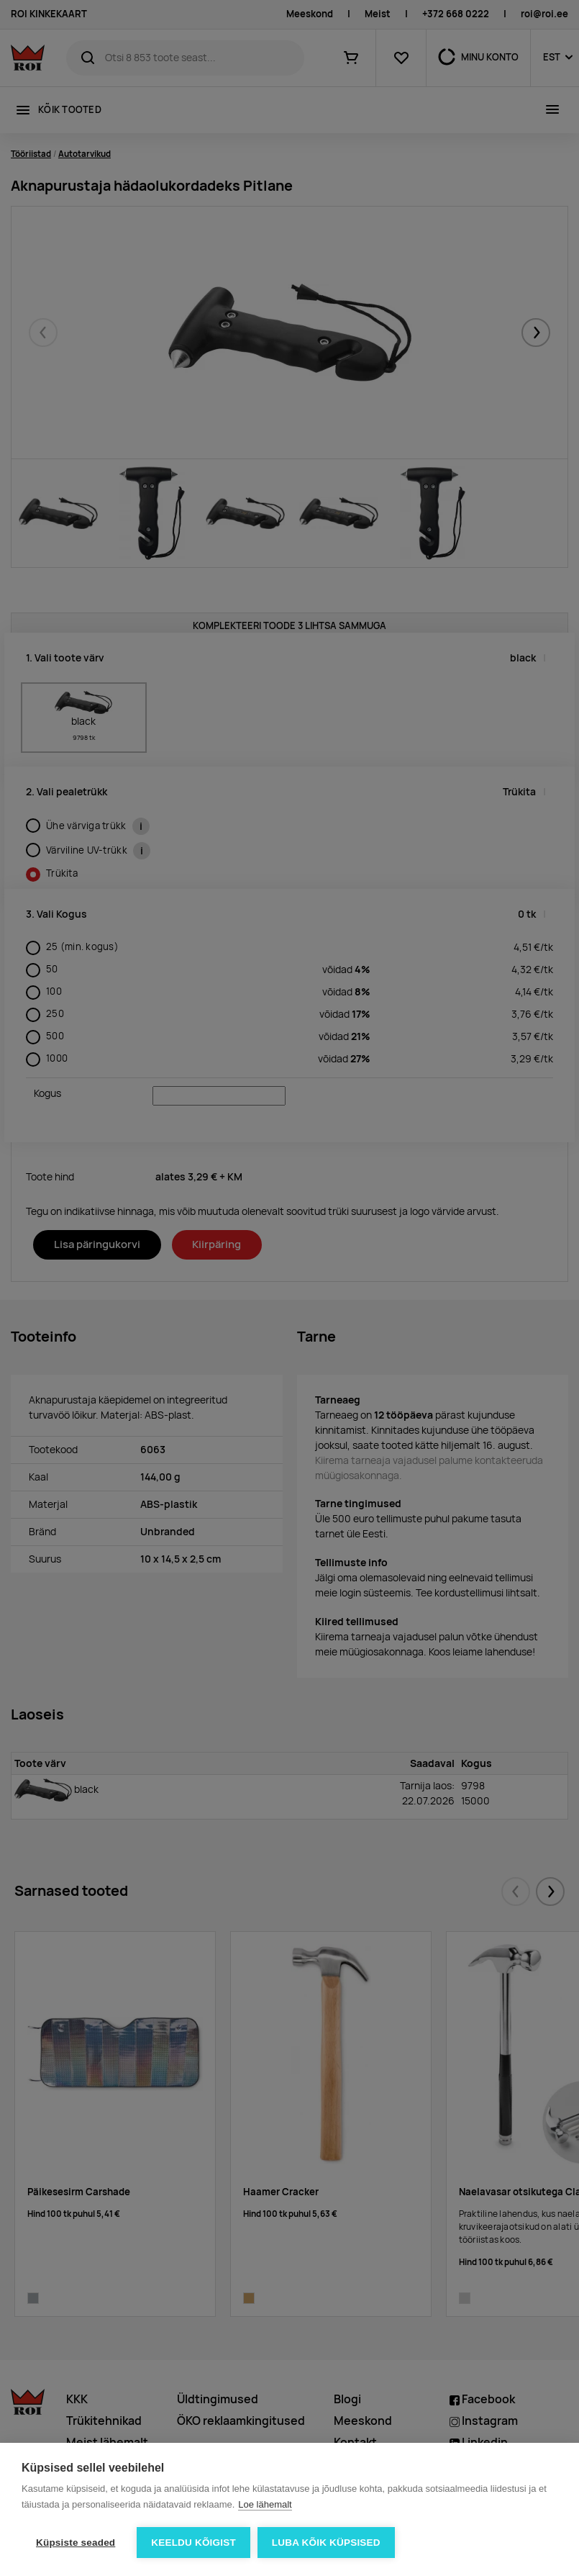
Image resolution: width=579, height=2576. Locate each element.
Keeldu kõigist (193, 2542)
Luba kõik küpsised (326, 2542)
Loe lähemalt (264, 2504)
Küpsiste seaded (75, 2542)
